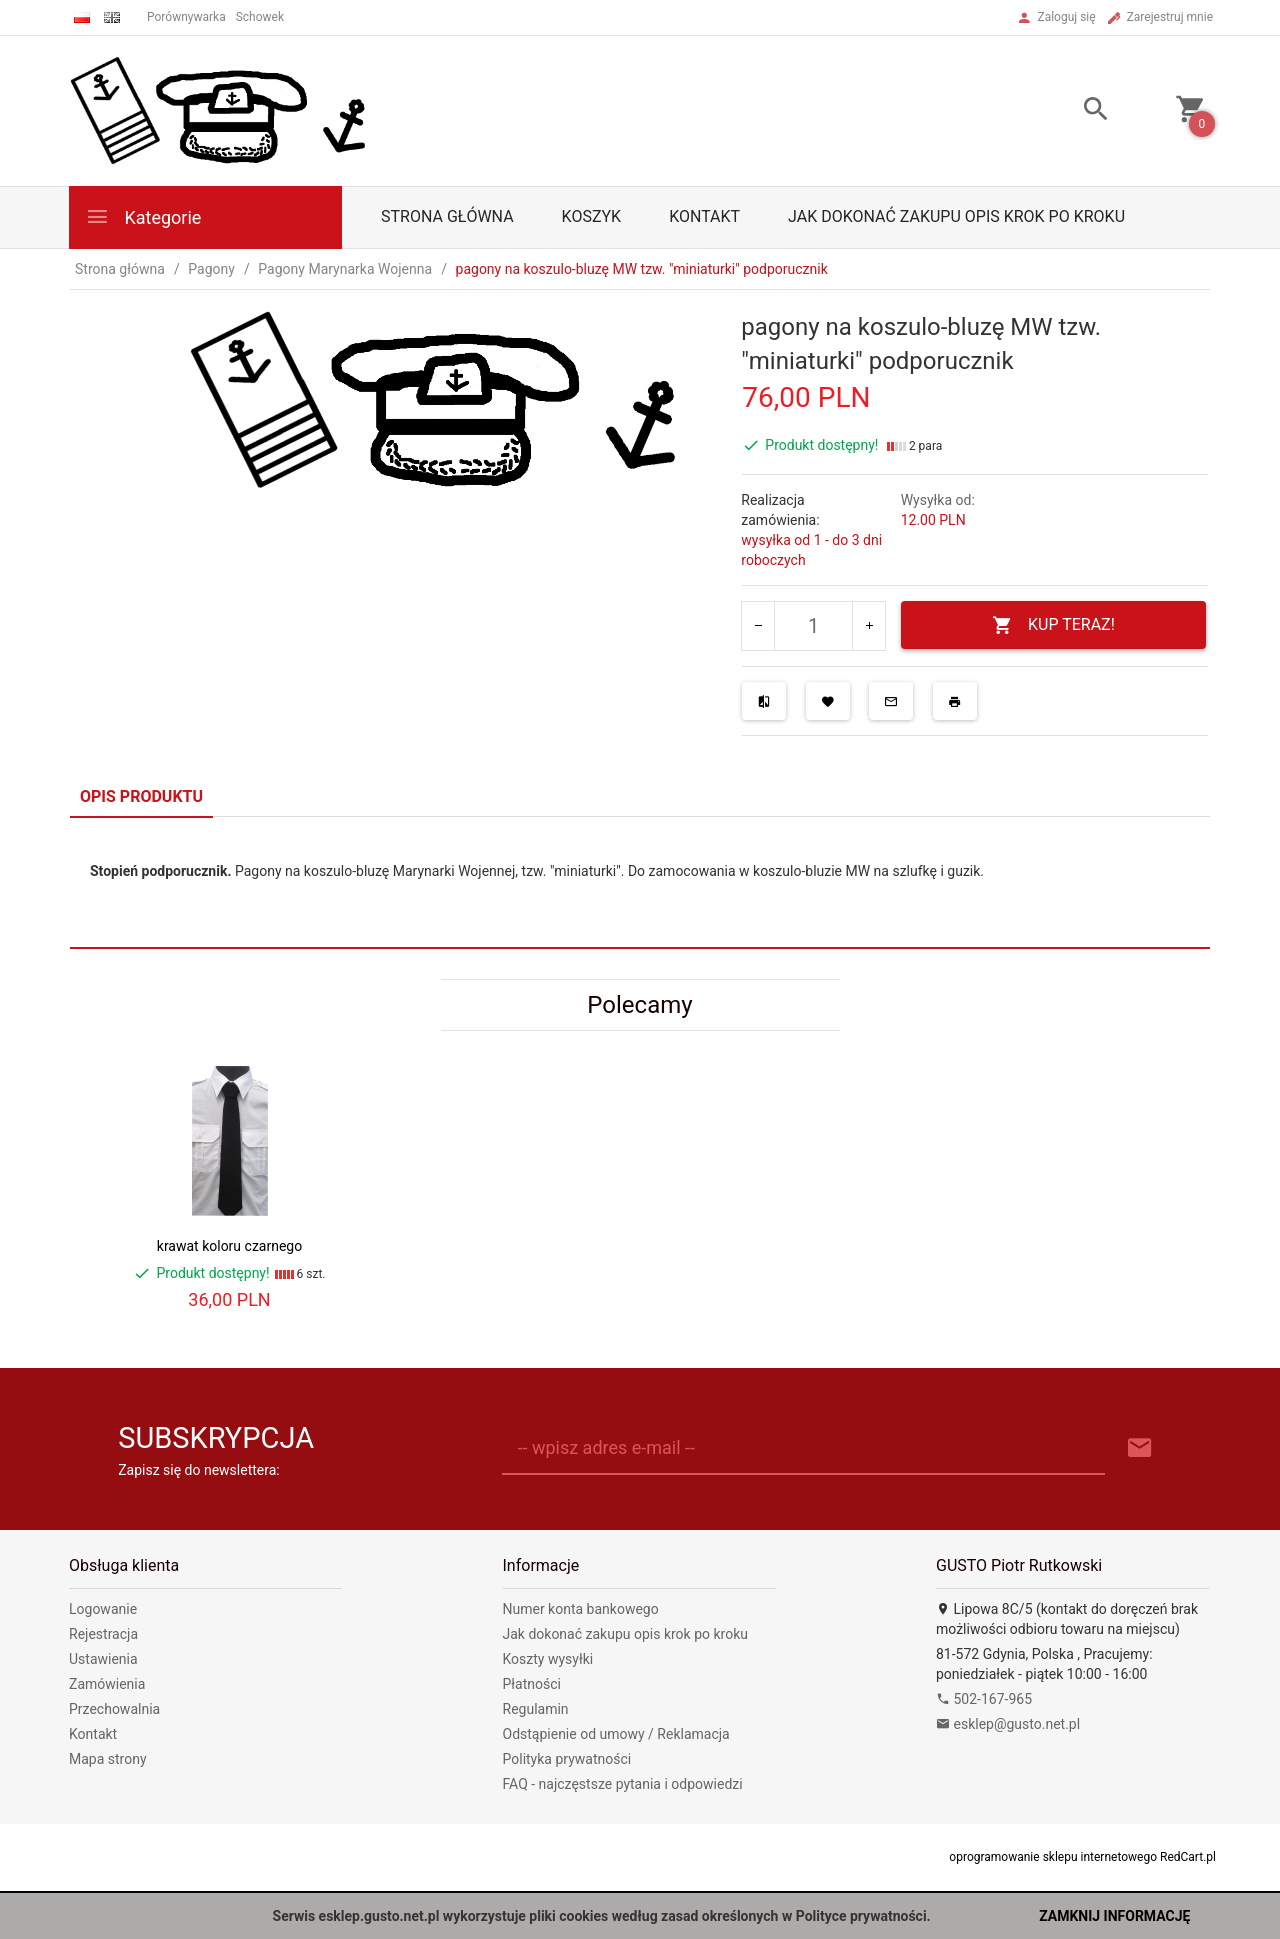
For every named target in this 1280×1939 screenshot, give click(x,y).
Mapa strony (108, 1759)
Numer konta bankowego (581, 1609)
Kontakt (704, 216)
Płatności (532, 1684)
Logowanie (103, 1609)
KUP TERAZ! (1053, 625)
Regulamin (536, 1709)
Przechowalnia (114, 1709)
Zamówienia (107, 1684)
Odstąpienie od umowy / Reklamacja (616, 1734)
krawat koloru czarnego (229, 1246)
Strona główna (447, 216)
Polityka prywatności (567, 1759)
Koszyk (592, 216)
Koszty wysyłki (548, 1659)
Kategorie (143, 216)
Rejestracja (103, 1634)
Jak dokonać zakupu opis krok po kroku (956, 216)
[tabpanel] (640, 883)
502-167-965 (984, 1699)
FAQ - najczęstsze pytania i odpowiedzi (623, 1784)
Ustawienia (103, 1659)
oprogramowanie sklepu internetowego (1053, 1857)
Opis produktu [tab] (141, 796)
